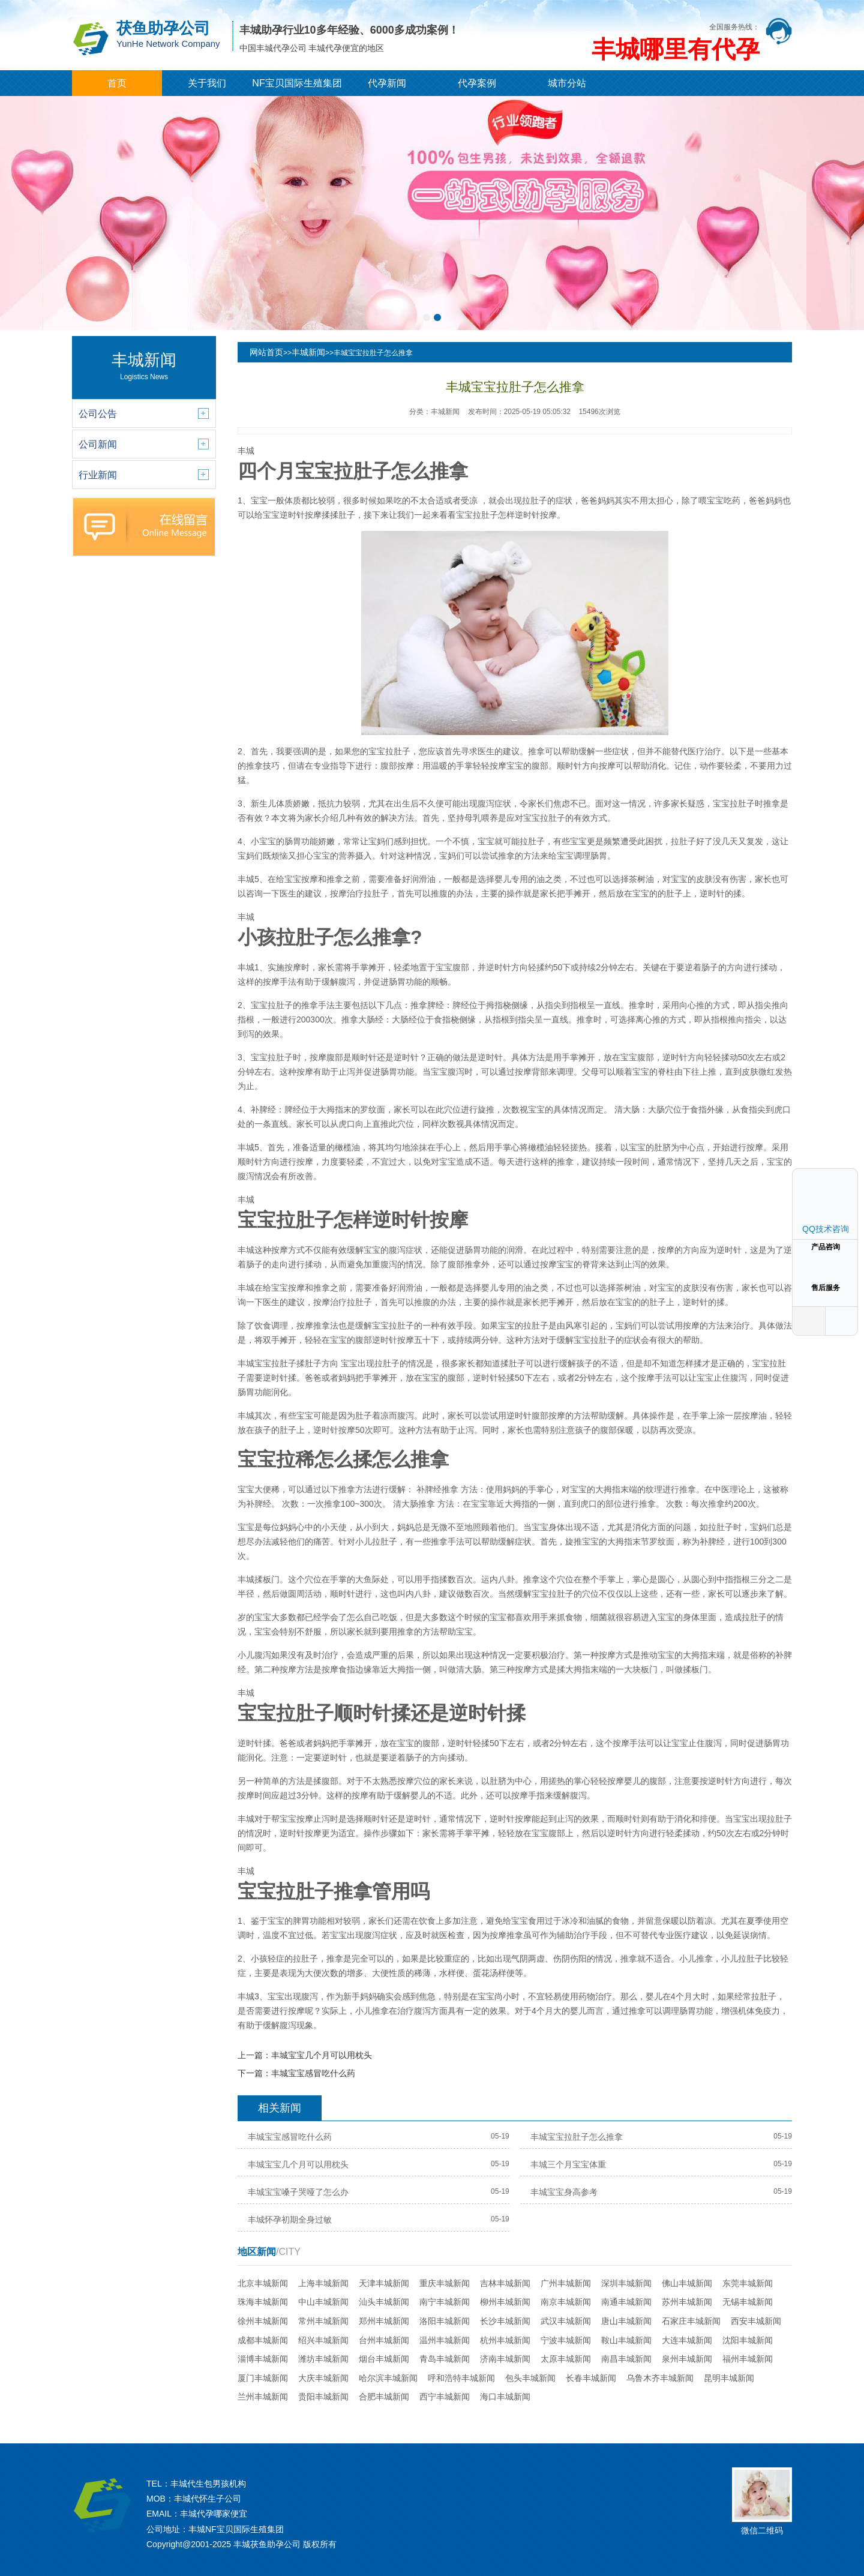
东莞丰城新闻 (747, 2283)
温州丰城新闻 (444, 2340)
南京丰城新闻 (566, 2302)
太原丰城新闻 (566, 2359)
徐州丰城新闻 (263, 2321)
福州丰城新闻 (747, 2359)
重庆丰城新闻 (444, 2283)
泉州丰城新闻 (687, 2359)
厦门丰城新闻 (263, 2378)
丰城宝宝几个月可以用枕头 (321, 2055)
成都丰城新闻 (263, 2340)
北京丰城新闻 (263, 2283)
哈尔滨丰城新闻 (388, 2378)
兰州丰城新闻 (263, 2396)
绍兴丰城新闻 (323, 2340)
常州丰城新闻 (323, 2321)
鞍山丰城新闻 (626, 2340)
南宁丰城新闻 (444, 2302)
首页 (117, 83)
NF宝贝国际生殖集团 (296, 83)
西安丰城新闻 (756, 2321)
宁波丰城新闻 (566, 2340)
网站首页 (266, 352)
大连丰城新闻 (687, 2340)
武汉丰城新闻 (566, 2321)
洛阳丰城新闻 (444, 2321)
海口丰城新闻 (505, 2396)
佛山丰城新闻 (687, 2283)
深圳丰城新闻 (626, 2283)
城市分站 (567, 83)
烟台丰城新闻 (384, 2359)
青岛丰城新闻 (444, 2359)
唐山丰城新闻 (626, 2321)
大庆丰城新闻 (323, 2378)
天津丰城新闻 (384, 2283)
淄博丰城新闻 (263, 2359)
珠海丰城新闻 (263, 2302)
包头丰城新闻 (530, 2378)
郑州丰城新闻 (384, 2321)
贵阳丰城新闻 (323, 2396)
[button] (426, 317)
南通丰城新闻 (626, 2302)
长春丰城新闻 (591, 2378)
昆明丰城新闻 (729, 2378)
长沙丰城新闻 (505, 2321)
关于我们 (207, 83)
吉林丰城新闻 (505, 2283)
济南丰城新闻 (505, 2359)
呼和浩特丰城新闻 (461, 2378)
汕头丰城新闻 (384, 2302)
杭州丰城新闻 (505, 2340)
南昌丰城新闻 (626, 2359)
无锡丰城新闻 (747, 2302)
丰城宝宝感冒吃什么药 (313, 2073)
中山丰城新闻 (323, 2302)
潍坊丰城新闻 (323, 2359)
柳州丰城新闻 (505, 2302)
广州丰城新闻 (566, 2283)
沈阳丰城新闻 (747, 2340)
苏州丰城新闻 (687, 2302)
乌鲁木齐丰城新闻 (660, 2378)
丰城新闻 (308, 352)
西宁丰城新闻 (444, 2396)
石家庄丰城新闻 (691, 2321)
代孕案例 (477, 83)
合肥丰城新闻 (384, 2396)
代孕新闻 (387, 83)
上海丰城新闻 (323, 2283)
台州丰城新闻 (384, 2340)
